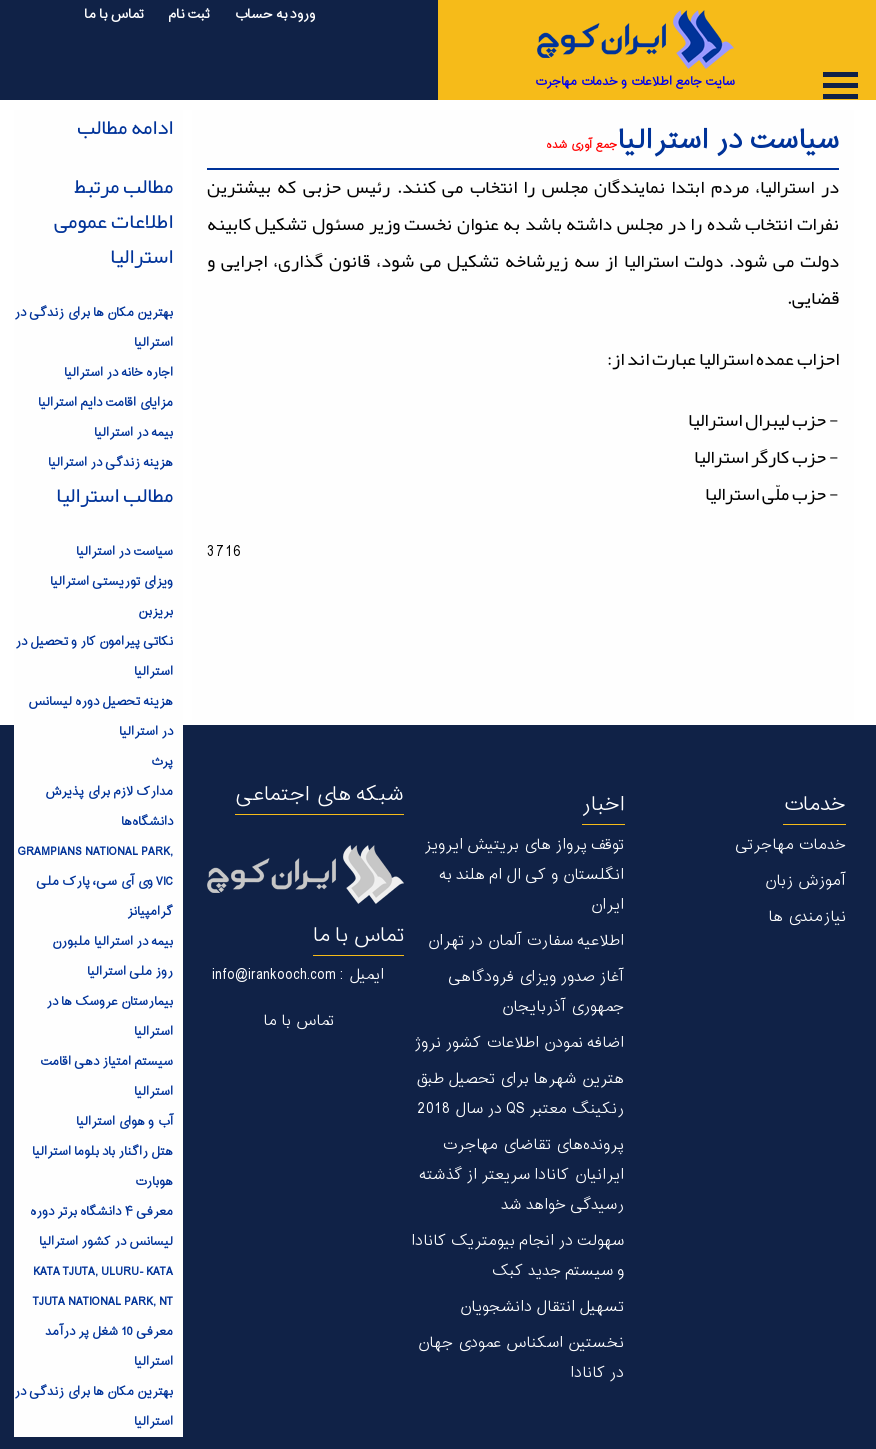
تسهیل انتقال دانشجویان (541, 1307)
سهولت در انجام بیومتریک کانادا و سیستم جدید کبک (517, 1256)
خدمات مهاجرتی (790, 845)
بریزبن (155, 612)
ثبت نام (189, 14)
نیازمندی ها (807, 917)
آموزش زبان (805, 881)
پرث (161, 762)
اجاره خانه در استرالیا (118, 373)
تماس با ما (114, 14)
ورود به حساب (274, 14)
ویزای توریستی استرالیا (111, 582)
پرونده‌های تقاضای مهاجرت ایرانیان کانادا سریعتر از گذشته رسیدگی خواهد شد (521, 1175)
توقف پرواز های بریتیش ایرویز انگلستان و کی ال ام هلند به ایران (524, 875)
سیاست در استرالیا (124, 552)
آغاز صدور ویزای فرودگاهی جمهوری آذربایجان (536, 992)
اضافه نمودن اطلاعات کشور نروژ (519, 1043)
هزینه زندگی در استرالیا (110, 463)
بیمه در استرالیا (133, 433)
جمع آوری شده (581, 145)
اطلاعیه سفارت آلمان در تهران (525, 941)
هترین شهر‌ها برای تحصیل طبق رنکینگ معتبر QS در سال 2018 (520, 1094)
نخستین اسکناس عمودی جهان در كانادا (520, 1358)
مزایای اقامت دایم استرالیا (105, 403)
